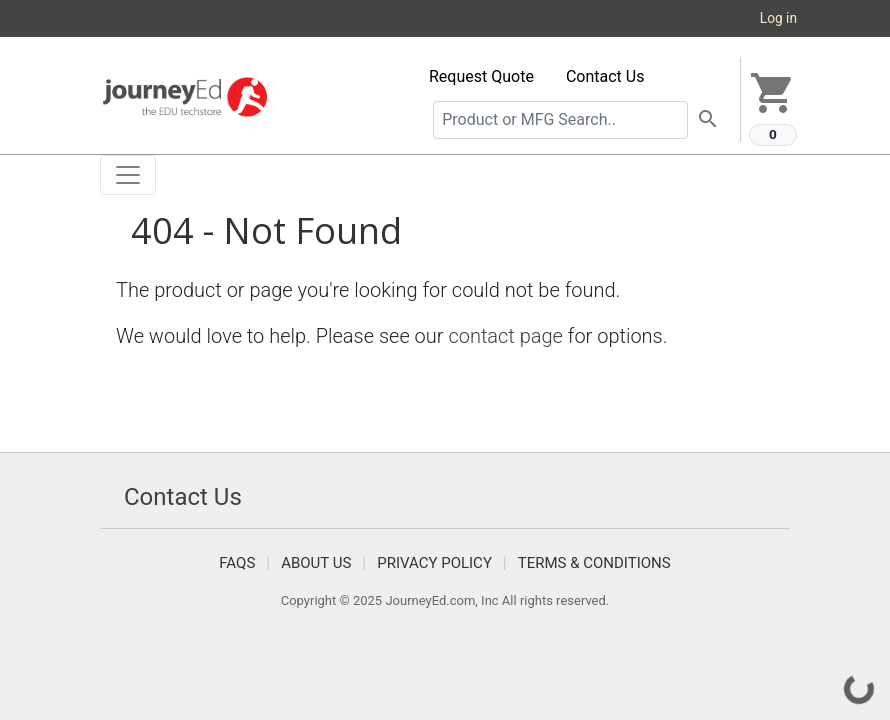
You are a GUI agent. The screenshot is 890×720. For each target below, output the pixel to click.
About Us (316, 563)
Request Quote (481, 76)
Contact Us (605, 76)
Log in (778, 18)
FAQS (237, 563)
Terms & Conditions (594, 563)
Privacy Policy (434, 563)
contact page (505, 336)
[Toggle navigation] (128, 175)
